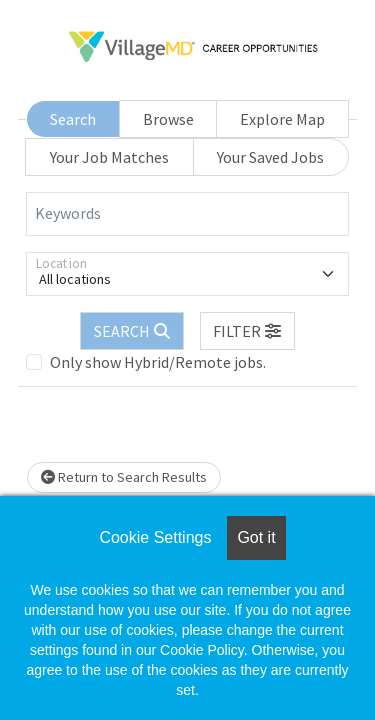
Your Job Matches (109, 157)
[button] (248, 331)
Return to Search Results (124, 477)
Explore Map (282, 119)
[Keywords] (187, 214)
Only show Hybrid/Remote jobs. (158, 362)
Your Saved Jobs (270, 157)
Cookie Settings (155, 537)
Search (73, 119)
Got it (256, 537)
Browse (168, 119)
